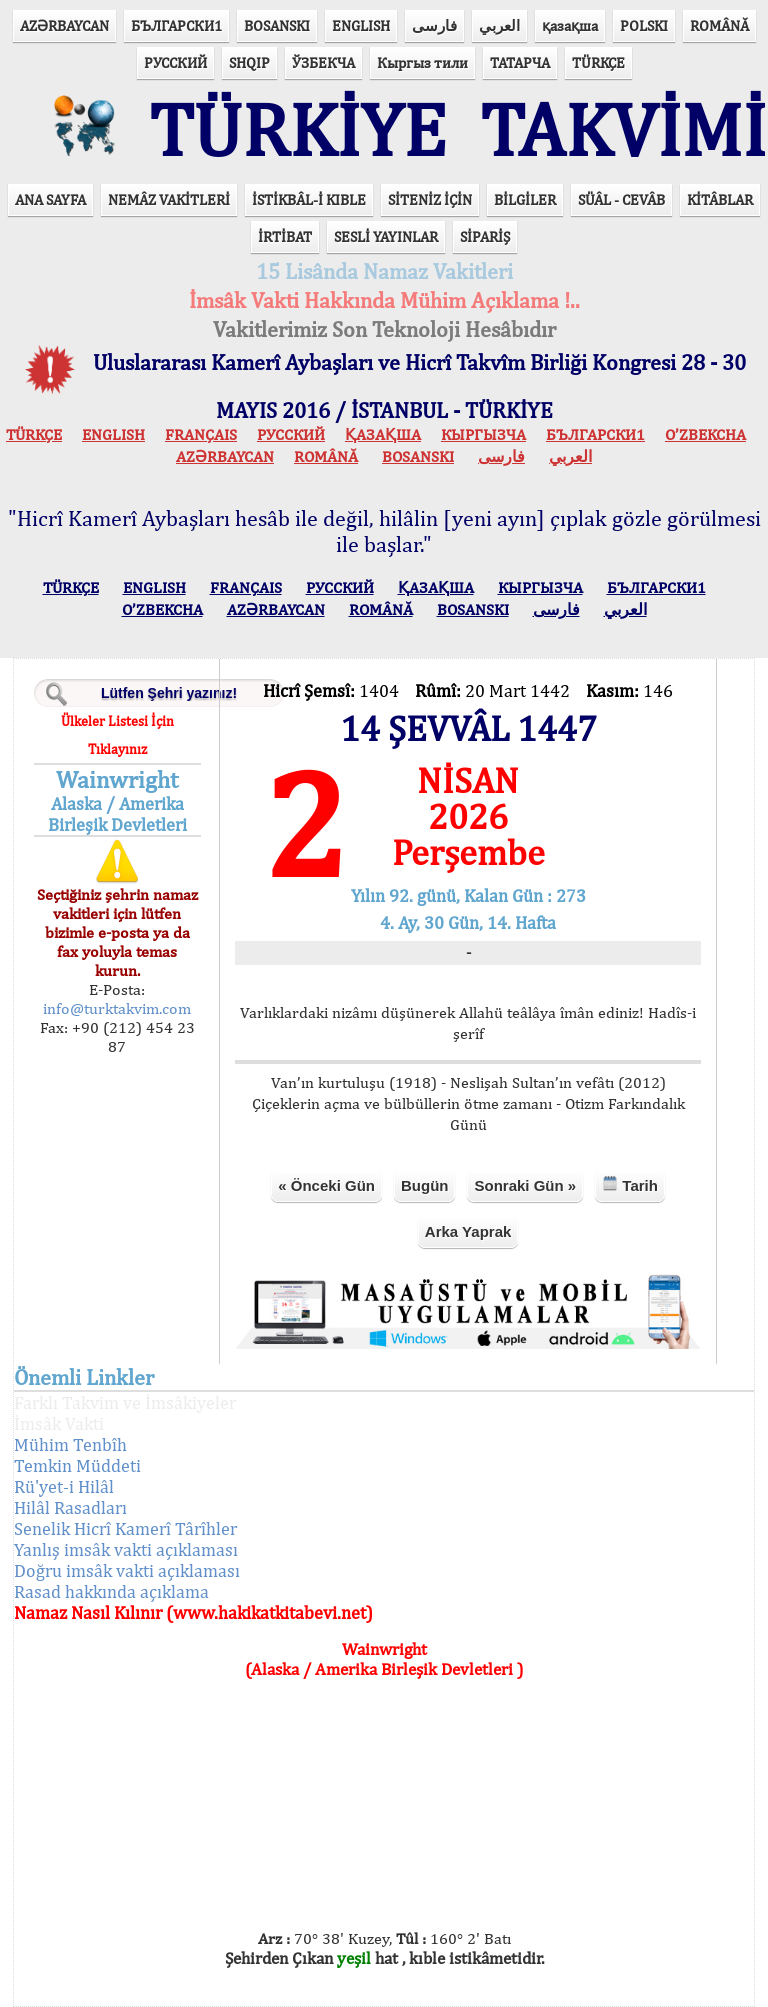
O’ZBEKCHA (705, 434)
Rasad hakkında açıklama (111, 1591)
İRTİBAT (285, 236)
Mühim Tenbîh (70, 1444)
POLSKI (644, 25)
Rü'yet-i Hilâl (64, 1486)
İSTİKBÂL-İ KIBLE (309, 199)
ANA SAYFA (50, 199)
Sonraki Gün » (525, 1185)
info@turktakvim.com (117, 1008)
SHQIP (249, 62)
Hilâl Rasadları (70, 1507)
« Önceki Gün (326, 1185)
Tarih (630, 1184)
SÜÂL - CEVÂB (621, 199)
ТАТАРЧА (520, 62)
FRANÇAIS (201, 434)
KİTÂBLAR (720, 199)
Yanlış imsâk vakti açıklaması (126, 1549)
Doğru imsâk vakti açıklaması (127, 1570)
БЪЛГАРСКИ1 (176, 25)
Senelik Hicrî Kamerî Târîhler (125, 1528)
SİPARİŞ (485, 236)
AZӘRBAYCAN (64, 25)
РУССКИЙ (175, 62)
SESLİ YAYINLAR (386, 236)
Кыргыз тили (422, 62)
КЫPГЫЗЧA (483, 434)
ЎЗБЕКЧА (323, 62)
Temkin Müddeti (77, 1465)
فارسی (434, 25)
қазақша (570, 25)
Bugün (424, 1185)
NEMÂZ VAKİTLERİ (169, 199)
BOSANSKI (277, 25)
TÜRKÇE (598, 62)
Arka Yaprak (468, 1231)
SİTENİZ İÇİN (430, 199)
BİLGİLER (525, 199)
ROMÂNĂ (719, 25)
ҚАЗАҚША (383, 434)
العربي (499, 25)
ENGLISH (361, 25)
